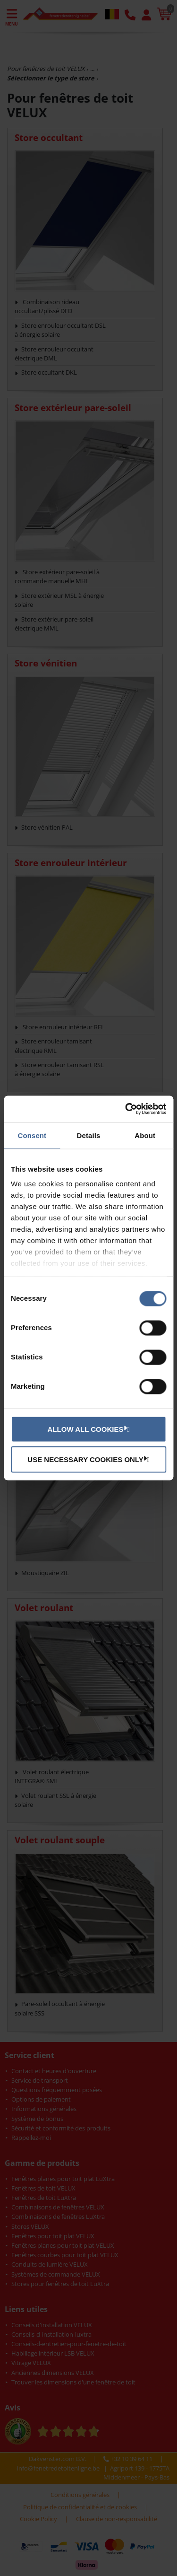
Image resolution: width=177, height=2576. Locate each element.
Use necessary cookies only (87, 1458)
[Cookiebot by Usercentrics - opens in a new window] (126, 1109)
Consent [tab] (31, 1135)
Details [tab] (89, 1135)
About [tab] (145, 1135)
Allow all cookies (87, 1428)
